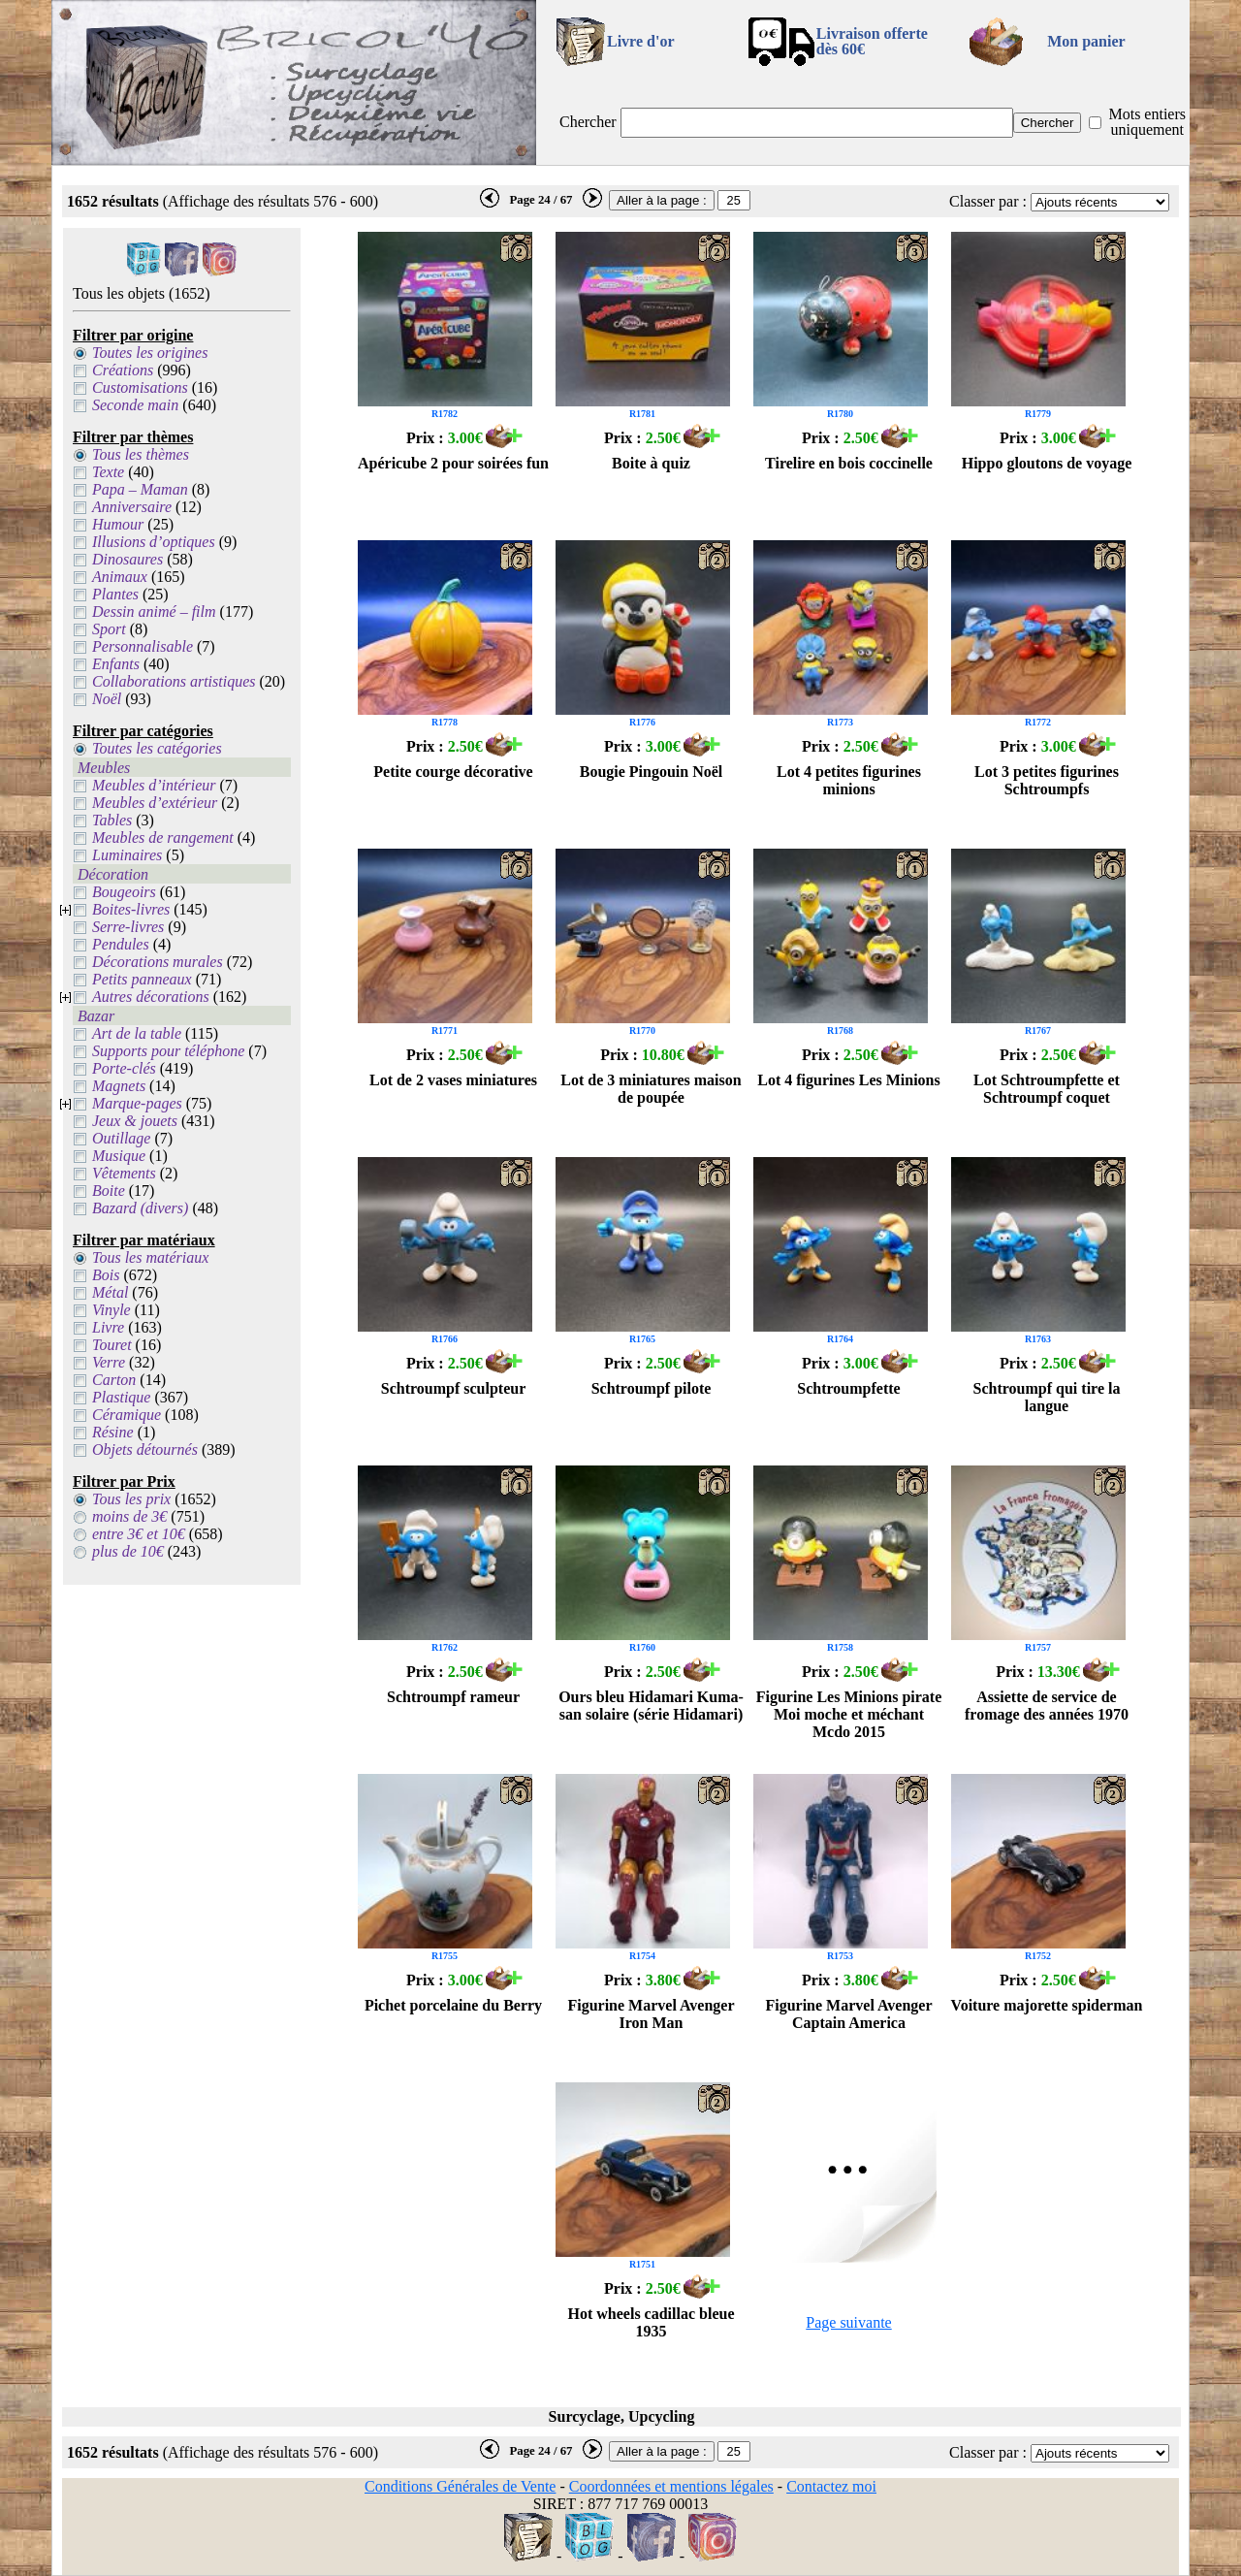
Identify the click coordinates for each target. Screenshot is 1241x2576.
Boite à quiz (651, 463)
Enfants (116, 664)
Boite (108, 1190)
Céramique (126, 1414)
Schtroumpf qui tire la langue (1047, 1397)
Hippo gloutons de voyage (1047, 463)
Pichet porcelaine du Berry (453, 2005)
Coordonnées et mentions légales (671, 2486)
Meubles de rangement (163, 837)
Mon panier (1086, 41)
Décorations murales (157, 961)
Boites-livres (131, 909)
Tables (112, 820)
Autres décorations (150, 996)
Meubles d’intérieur (154, 785)
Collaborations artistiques (173, 681)
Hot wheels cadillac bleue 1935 (651, 2322)
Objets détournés (145, 1449)
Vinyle (111, 1310)
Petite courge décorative (452, 771)
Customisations (140, 387)
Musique (118, 1155)
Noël (106, 699)
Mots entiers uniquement (1147, 122)
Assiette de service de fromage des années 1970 (1047, 1706)
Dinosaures (127, 559)
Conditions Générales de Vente (460, 2486)
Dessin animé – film (154, 611)
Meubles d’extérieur (154, 802)
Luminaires (127, 855)
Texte (108, 472)
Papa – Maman (140, 489)
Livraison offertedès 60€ (872, 41)
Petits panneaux (142, 979)
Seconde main (135, 405)
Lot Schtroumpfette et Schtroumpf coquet (1046, 1089)
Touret (112, 1344)
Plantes (115, 594)
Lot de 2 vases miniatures (453, 1080)
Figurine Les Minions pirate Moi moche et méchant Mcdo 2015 (849, 1714)
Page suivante (848, 2322)
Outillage (121, 1138)
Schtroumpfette (848, 1388)
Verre (108, 1362)
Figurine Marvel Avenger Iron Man (650, 2014)
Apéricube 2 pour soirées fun (453, 463)
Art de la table (136, 1033)
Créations (122, 370)
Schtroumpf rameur (453, 1697)
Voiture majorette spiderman (1047, 2005)
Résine (113, 1432)
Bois (105, 1275)
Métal (110, 1292)
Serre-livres (128, 926)
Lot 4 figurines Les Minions (848, 1080)
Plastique (121, 1397)
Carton (114, 1379)
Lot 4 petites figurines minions (849, 780)
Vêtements (124, 1173)
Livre (108, 1327)
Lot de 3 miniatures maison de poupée (650, 1089)
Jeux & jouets (134, 1120)
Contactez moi (831, 2486)
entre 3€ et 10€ (138, 1534)
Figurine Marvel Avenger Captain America (848, 2014)
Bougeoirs (124, 892)
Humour (117, 524)
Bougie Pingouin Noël (651, 771)
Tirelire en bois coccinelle (849, 463)
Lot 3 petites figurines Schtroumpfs (1046, 780)
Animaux (119, 576)
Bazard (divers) (140, 1208)
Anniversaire (132, 507)
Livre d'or (640, 41)
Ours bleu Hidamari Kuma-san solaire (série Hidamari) (651, 1706)
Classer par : (988, 201)
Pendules (120, 944)
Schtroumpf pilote (651, 1388)
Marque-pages (137, 1103)
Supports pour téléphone (168, 1051)
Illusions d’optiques (153, 541)
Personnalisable (142, 646)
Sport (109, 629)
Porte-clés (124, 1068)
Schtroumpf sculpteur (453, 1388)
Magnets (118, 1086)
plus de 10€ (128, 1551)
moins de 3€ (129, 1516)
